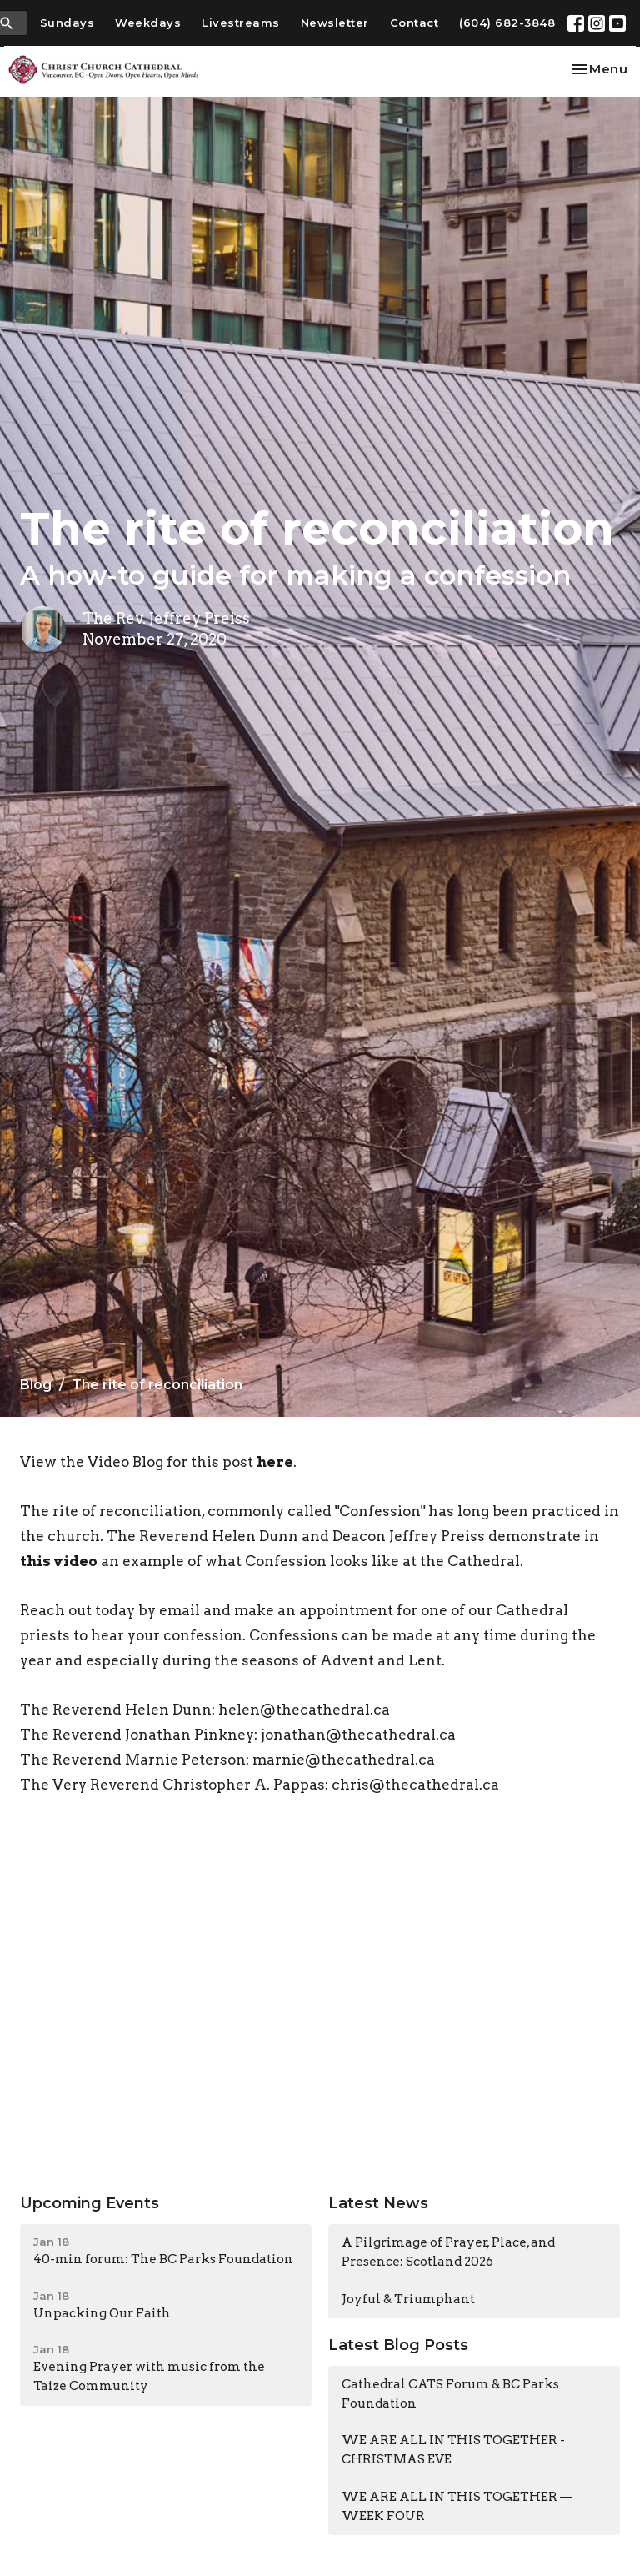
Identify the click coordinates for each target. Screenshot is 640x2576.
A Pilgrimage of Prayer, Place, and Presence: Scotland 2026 (448, 2252)
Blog (36, 1385)
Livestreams (241, 22)
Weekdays (148, 22)
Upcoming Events (89, 2203)
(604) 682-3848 (507, 22)
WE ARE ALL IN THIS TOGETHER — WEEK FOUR (457, 2506)
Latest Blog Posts (398, 2345)
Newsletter (335, 22)
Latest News (378, 2203)
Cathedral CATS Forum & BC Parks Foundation (450, 2394)
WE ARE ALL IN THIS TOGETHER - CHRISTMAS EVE (453, 2450)
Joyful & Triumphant (408, 2299)
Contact (414, 22)
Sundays (67, 22)
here (275, 1462)
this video (59, 1561)
